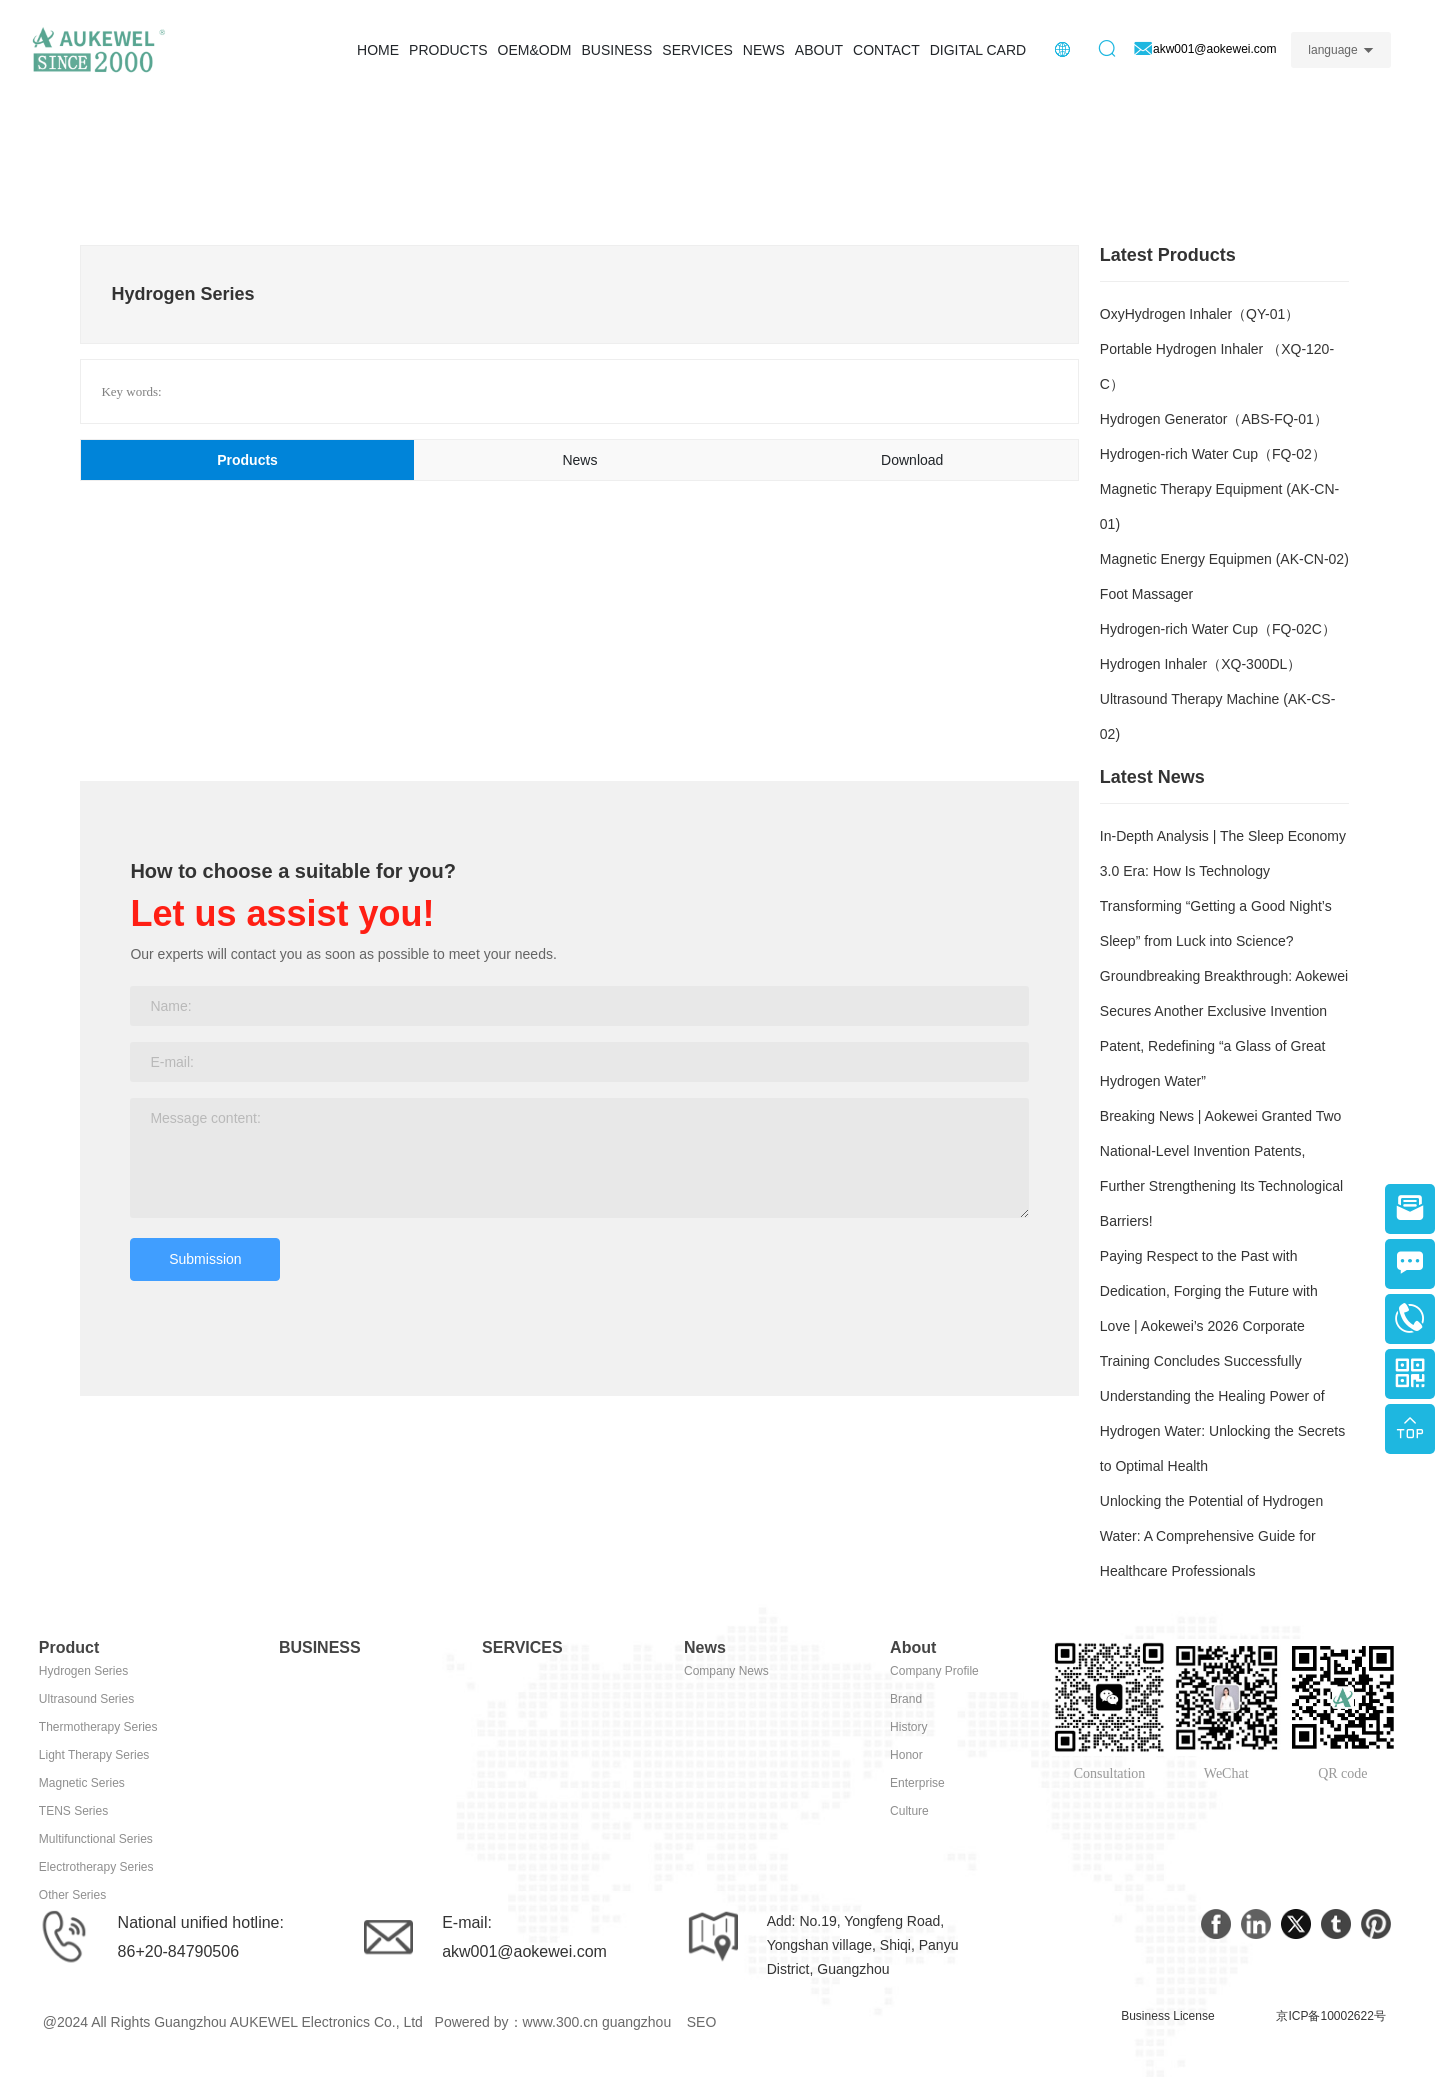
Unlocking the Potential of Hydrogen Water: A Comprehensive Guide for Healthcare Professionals (1211, 1536)
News (705, 1647)
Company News (726, 1671)
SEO (702, 2022)
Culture (909, 1811)
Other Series (72, 1895)
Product (69, 1647)
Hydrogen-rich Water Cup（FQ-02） (1213, 454)
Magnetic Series (82, 1783)
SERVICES (522, 1647)
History (908, 1727)
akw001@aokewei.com (524, 1951)
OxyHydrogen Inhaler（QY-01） (1199, 314)
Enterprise (917, 1783)
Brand (906, 1699)
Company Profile (934, 1671)
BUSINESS (320, 1647)
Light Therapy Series (94, 1755)
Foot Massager (1146, 594)
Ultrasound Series (86, 1699)
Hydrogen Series (83, 1671)
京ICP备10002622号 (1330, 2016)
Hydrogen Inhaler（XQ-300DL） (1201, 664)
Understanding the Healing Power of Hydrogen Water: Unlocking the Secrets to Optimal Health (1222, 1431)
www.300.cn (560, 2022)
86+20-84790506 (178, 1951)
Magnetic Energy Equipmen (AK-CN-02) (1224, 559)
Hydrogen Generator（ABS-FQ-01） (1214, 419)
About (913, 1647)
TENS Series (73, 1811)
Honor (906, 1755)
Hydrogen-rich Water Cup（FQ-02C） (1218, 629)
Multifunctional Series (96, 1839)
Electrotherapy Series (96, 1867)
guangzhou (636, 2022)
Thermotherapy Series (98, 1727)
